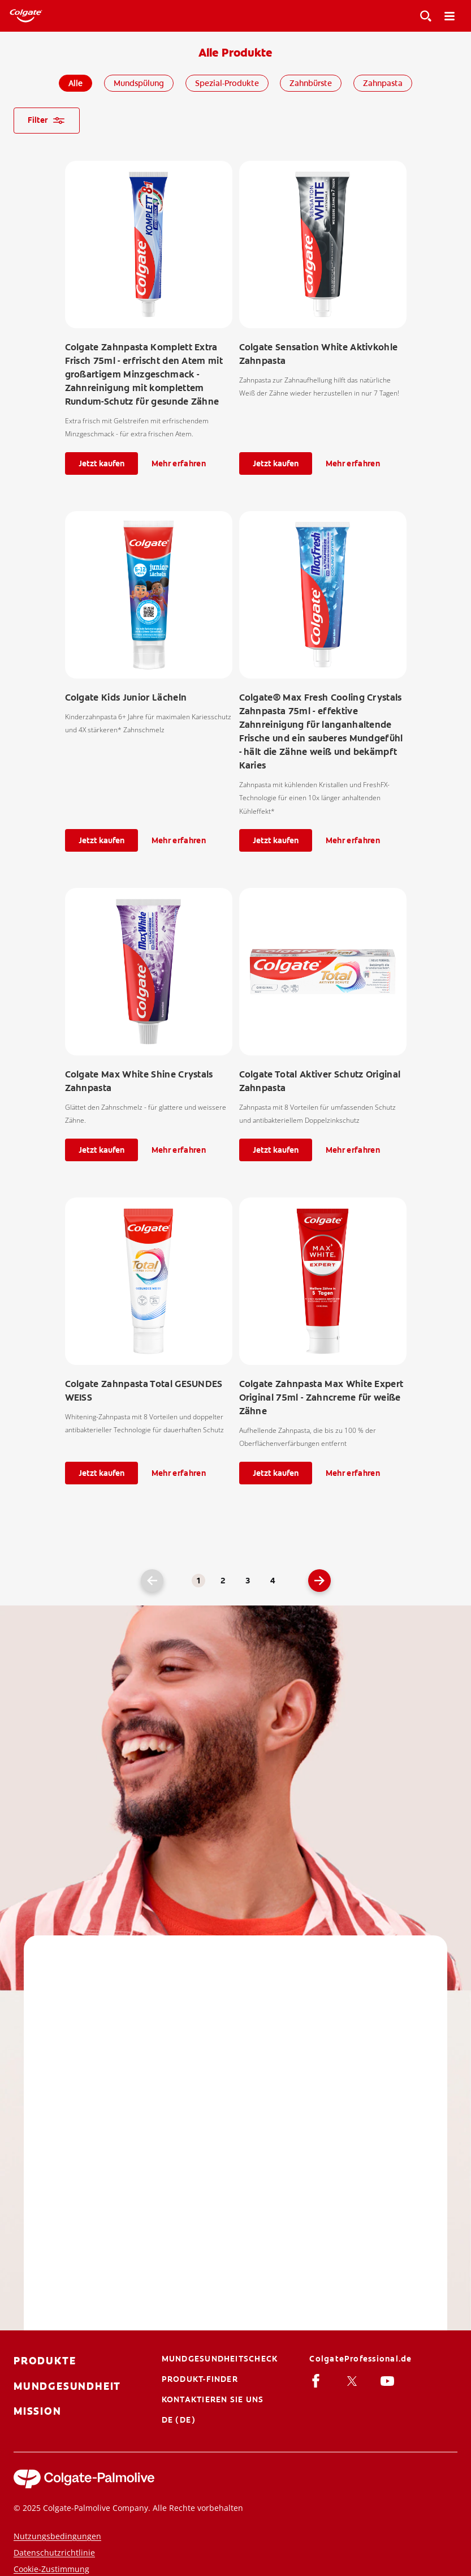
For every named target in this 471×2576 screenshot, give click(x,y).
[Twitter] (353, 2380)
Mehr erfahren (179, 463)
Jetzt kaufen (101, 463)
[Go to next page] (319, 1580)
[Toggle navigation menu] (449, 16)
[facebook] (318, 2380)
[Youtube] (389, 2380)
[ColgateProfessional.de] (360, 2359)
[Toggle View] (425, 16)
